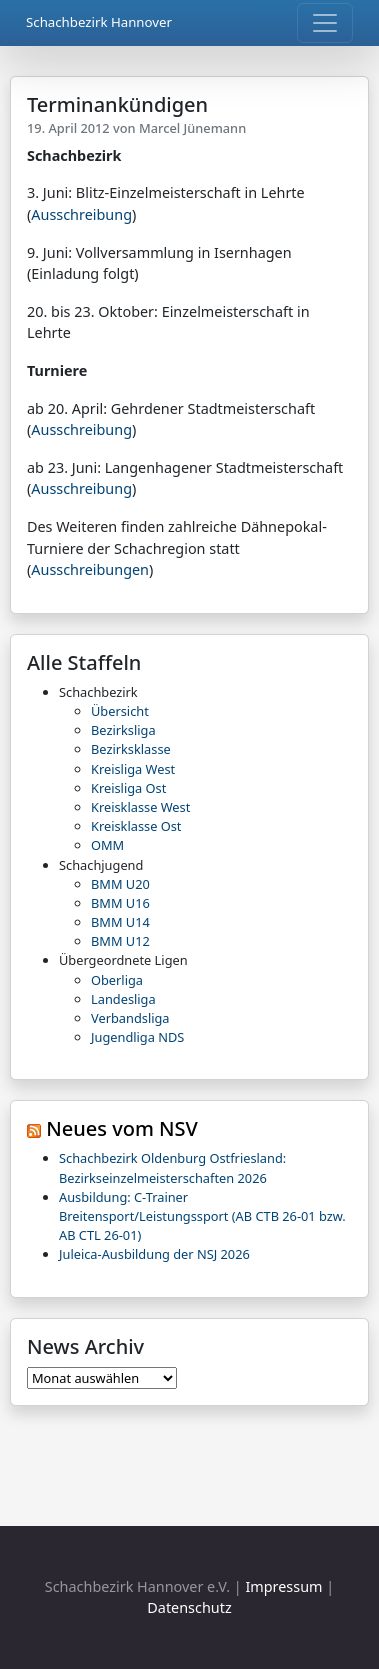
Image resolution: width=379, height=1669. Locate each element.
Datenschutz (189, 1607)
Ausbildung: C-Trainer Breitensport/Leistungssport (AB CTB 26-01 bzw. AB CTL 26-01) (202, 1216)
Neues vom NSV (122, 1128)
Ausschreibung (81, 214)
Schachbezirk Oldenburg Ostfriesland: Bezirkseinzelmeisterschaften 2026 (172, 1167)
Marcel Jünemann (192, 128)
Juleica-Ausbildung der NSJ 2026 (154, 1254)
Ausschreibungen (90, 569)
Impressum (283, 1586)
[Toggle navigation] (325, 23)
